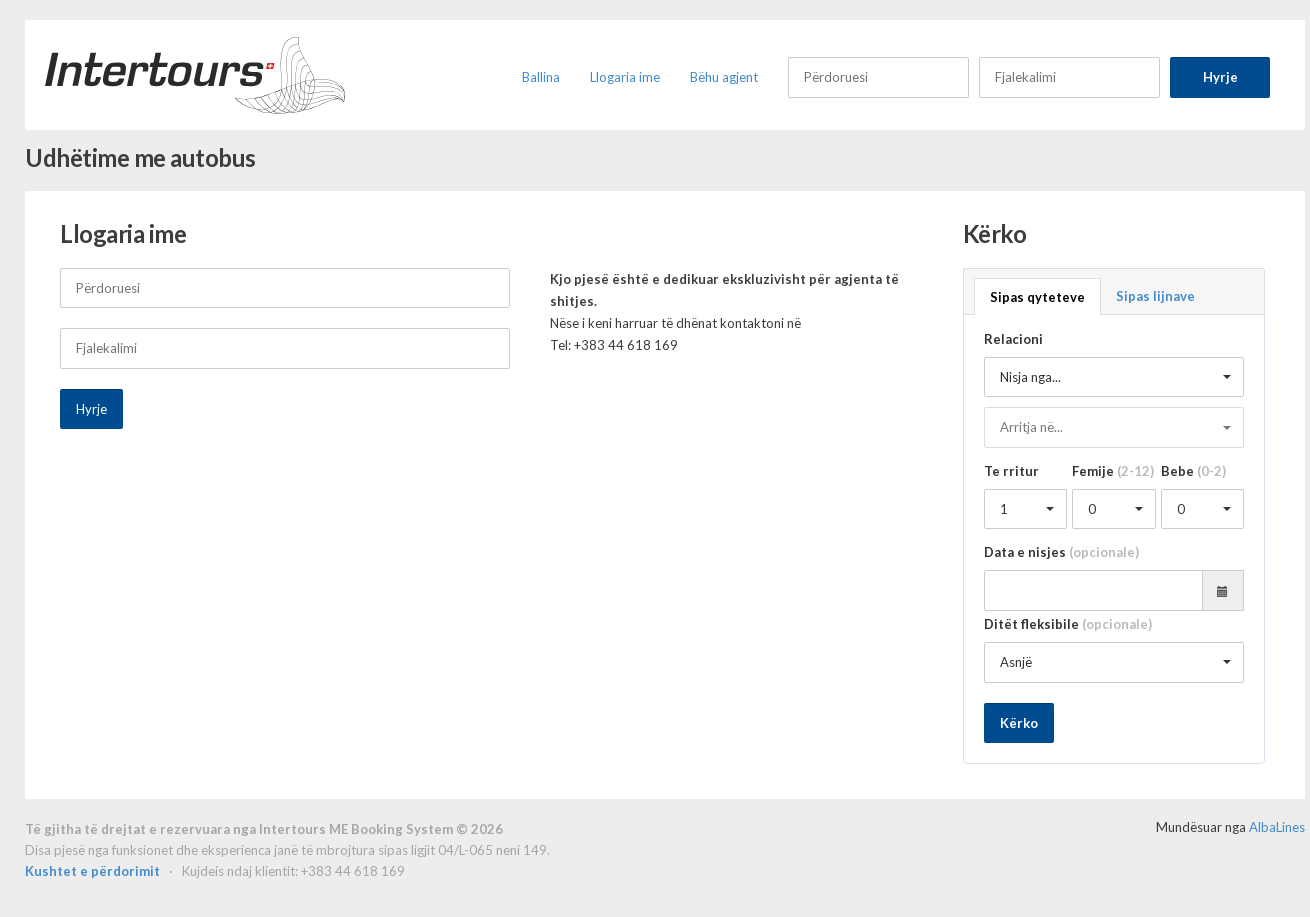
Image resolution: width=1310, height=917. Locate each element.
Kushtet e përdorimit (94, 871)
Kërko (1019, 723)
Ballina (541, 77)
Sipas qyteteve (1037, 297)
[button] (1114, 377)
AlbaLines (1277, 827)
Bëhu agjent (724, 77)
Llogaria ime (625, 77)
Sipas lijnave (1155, 296)
